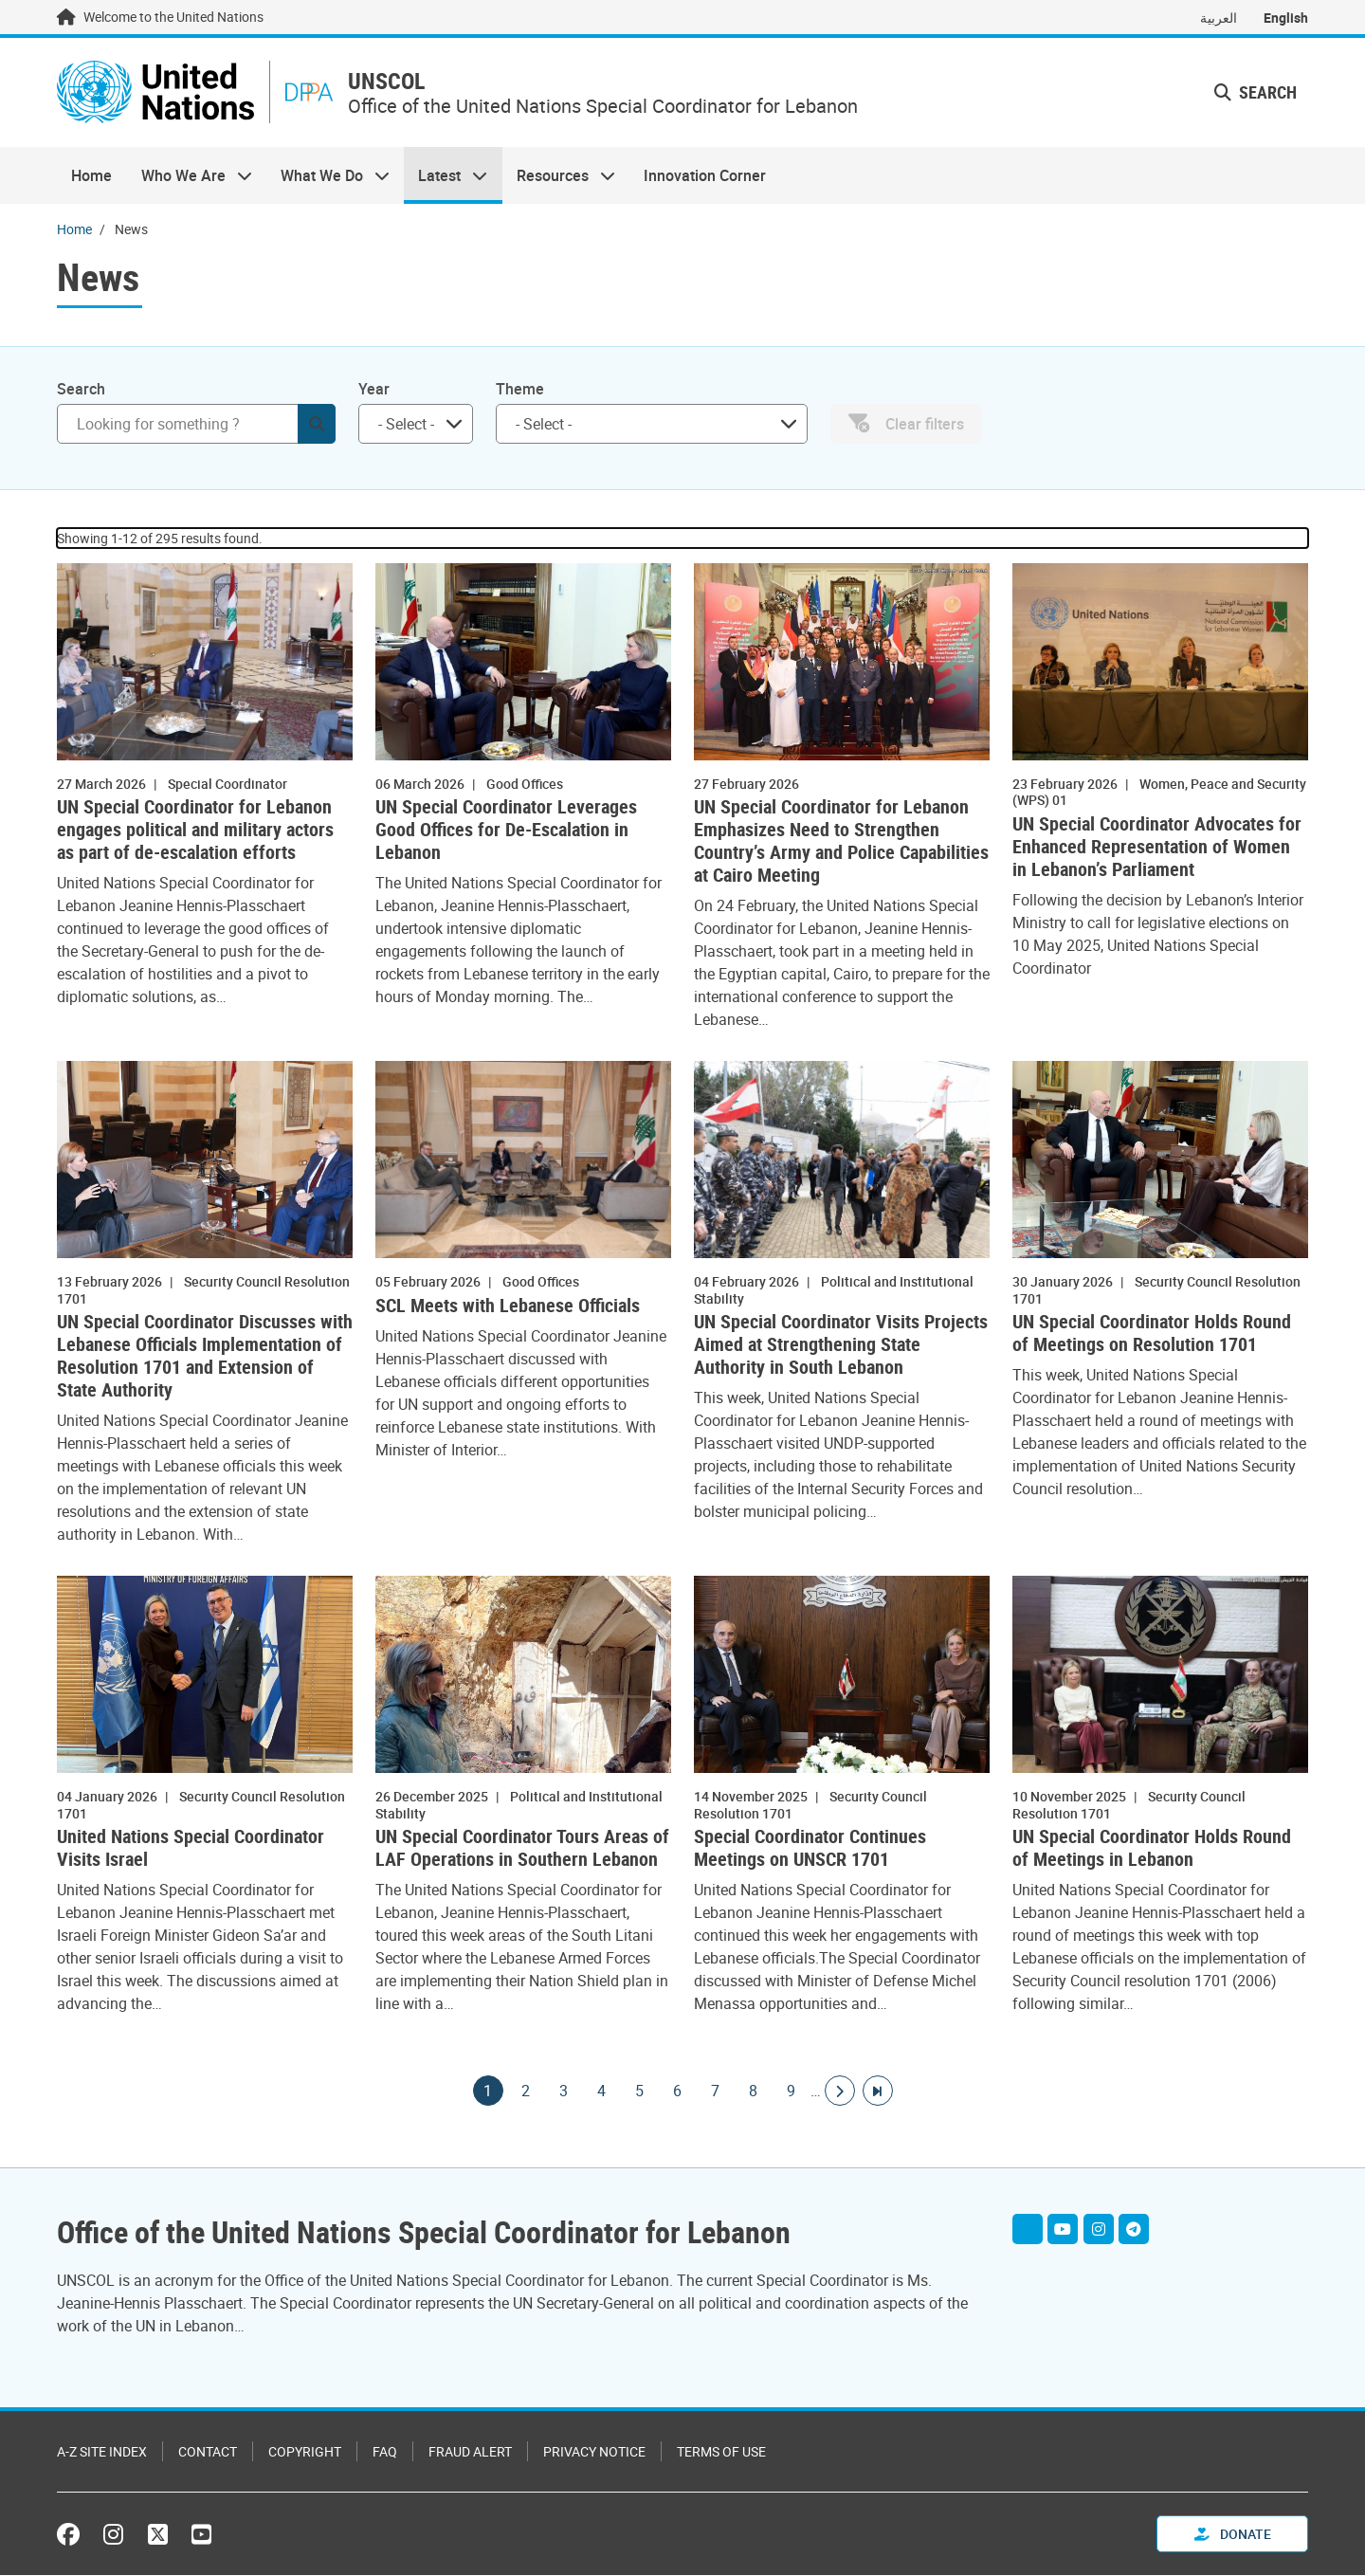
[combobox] (415, 425)
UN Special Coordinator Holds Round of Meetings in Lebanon (1151, 1850)
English (1286, 18)
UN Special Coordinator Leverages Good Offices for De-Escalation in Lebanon (506, 831)
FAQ (385, 2452)
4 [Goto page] (602, 2092)
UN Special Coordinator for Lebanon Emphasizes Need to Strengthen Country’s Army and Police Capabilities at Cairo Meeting (841, 842)
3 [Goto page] (564, 2092)
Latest (445, 176)
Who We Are (188, 176)
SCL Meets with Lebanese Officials (507, 1306)
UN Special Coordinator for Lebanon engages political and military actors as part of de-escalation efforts (195, 831)
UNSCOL (393, 82)
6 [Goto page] (678, 2092)
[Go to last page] (878, 2092)
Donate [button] (1232, 2535)
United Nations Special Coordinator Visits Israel (190, 1850)
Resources (558, 176)
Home (91, 176)
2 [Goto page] (526, 2092)
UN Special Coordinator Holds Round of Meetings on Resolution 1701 (1151, 1335)
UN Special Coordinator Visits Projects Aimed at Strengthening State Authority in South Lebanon (841, 1346)
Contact (207, 2452)
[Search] (196, 425)
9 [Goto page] (791, 2092)
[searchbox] (408, 424)
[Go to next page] (840, 2092)
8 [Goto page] (753, 2092)
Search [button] (1255, 93)
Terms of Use (721, 2452)
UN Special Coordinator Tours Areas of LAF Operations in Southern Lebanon (522, 1850)
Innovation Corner (705, 176)
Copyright (304, 2452)
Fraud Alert (470, 2452)
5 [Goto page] (640, 2092)
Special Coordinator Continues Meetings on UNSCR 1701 (810, 1850)
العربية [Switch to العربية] (1218, 18)
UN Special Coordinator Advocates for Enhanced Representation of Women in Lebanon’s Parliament (1156, 847)
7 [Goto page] (716, 2092)
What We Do (328, 176)
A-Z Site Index (102, 2452)
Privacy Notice (594, 2452)
